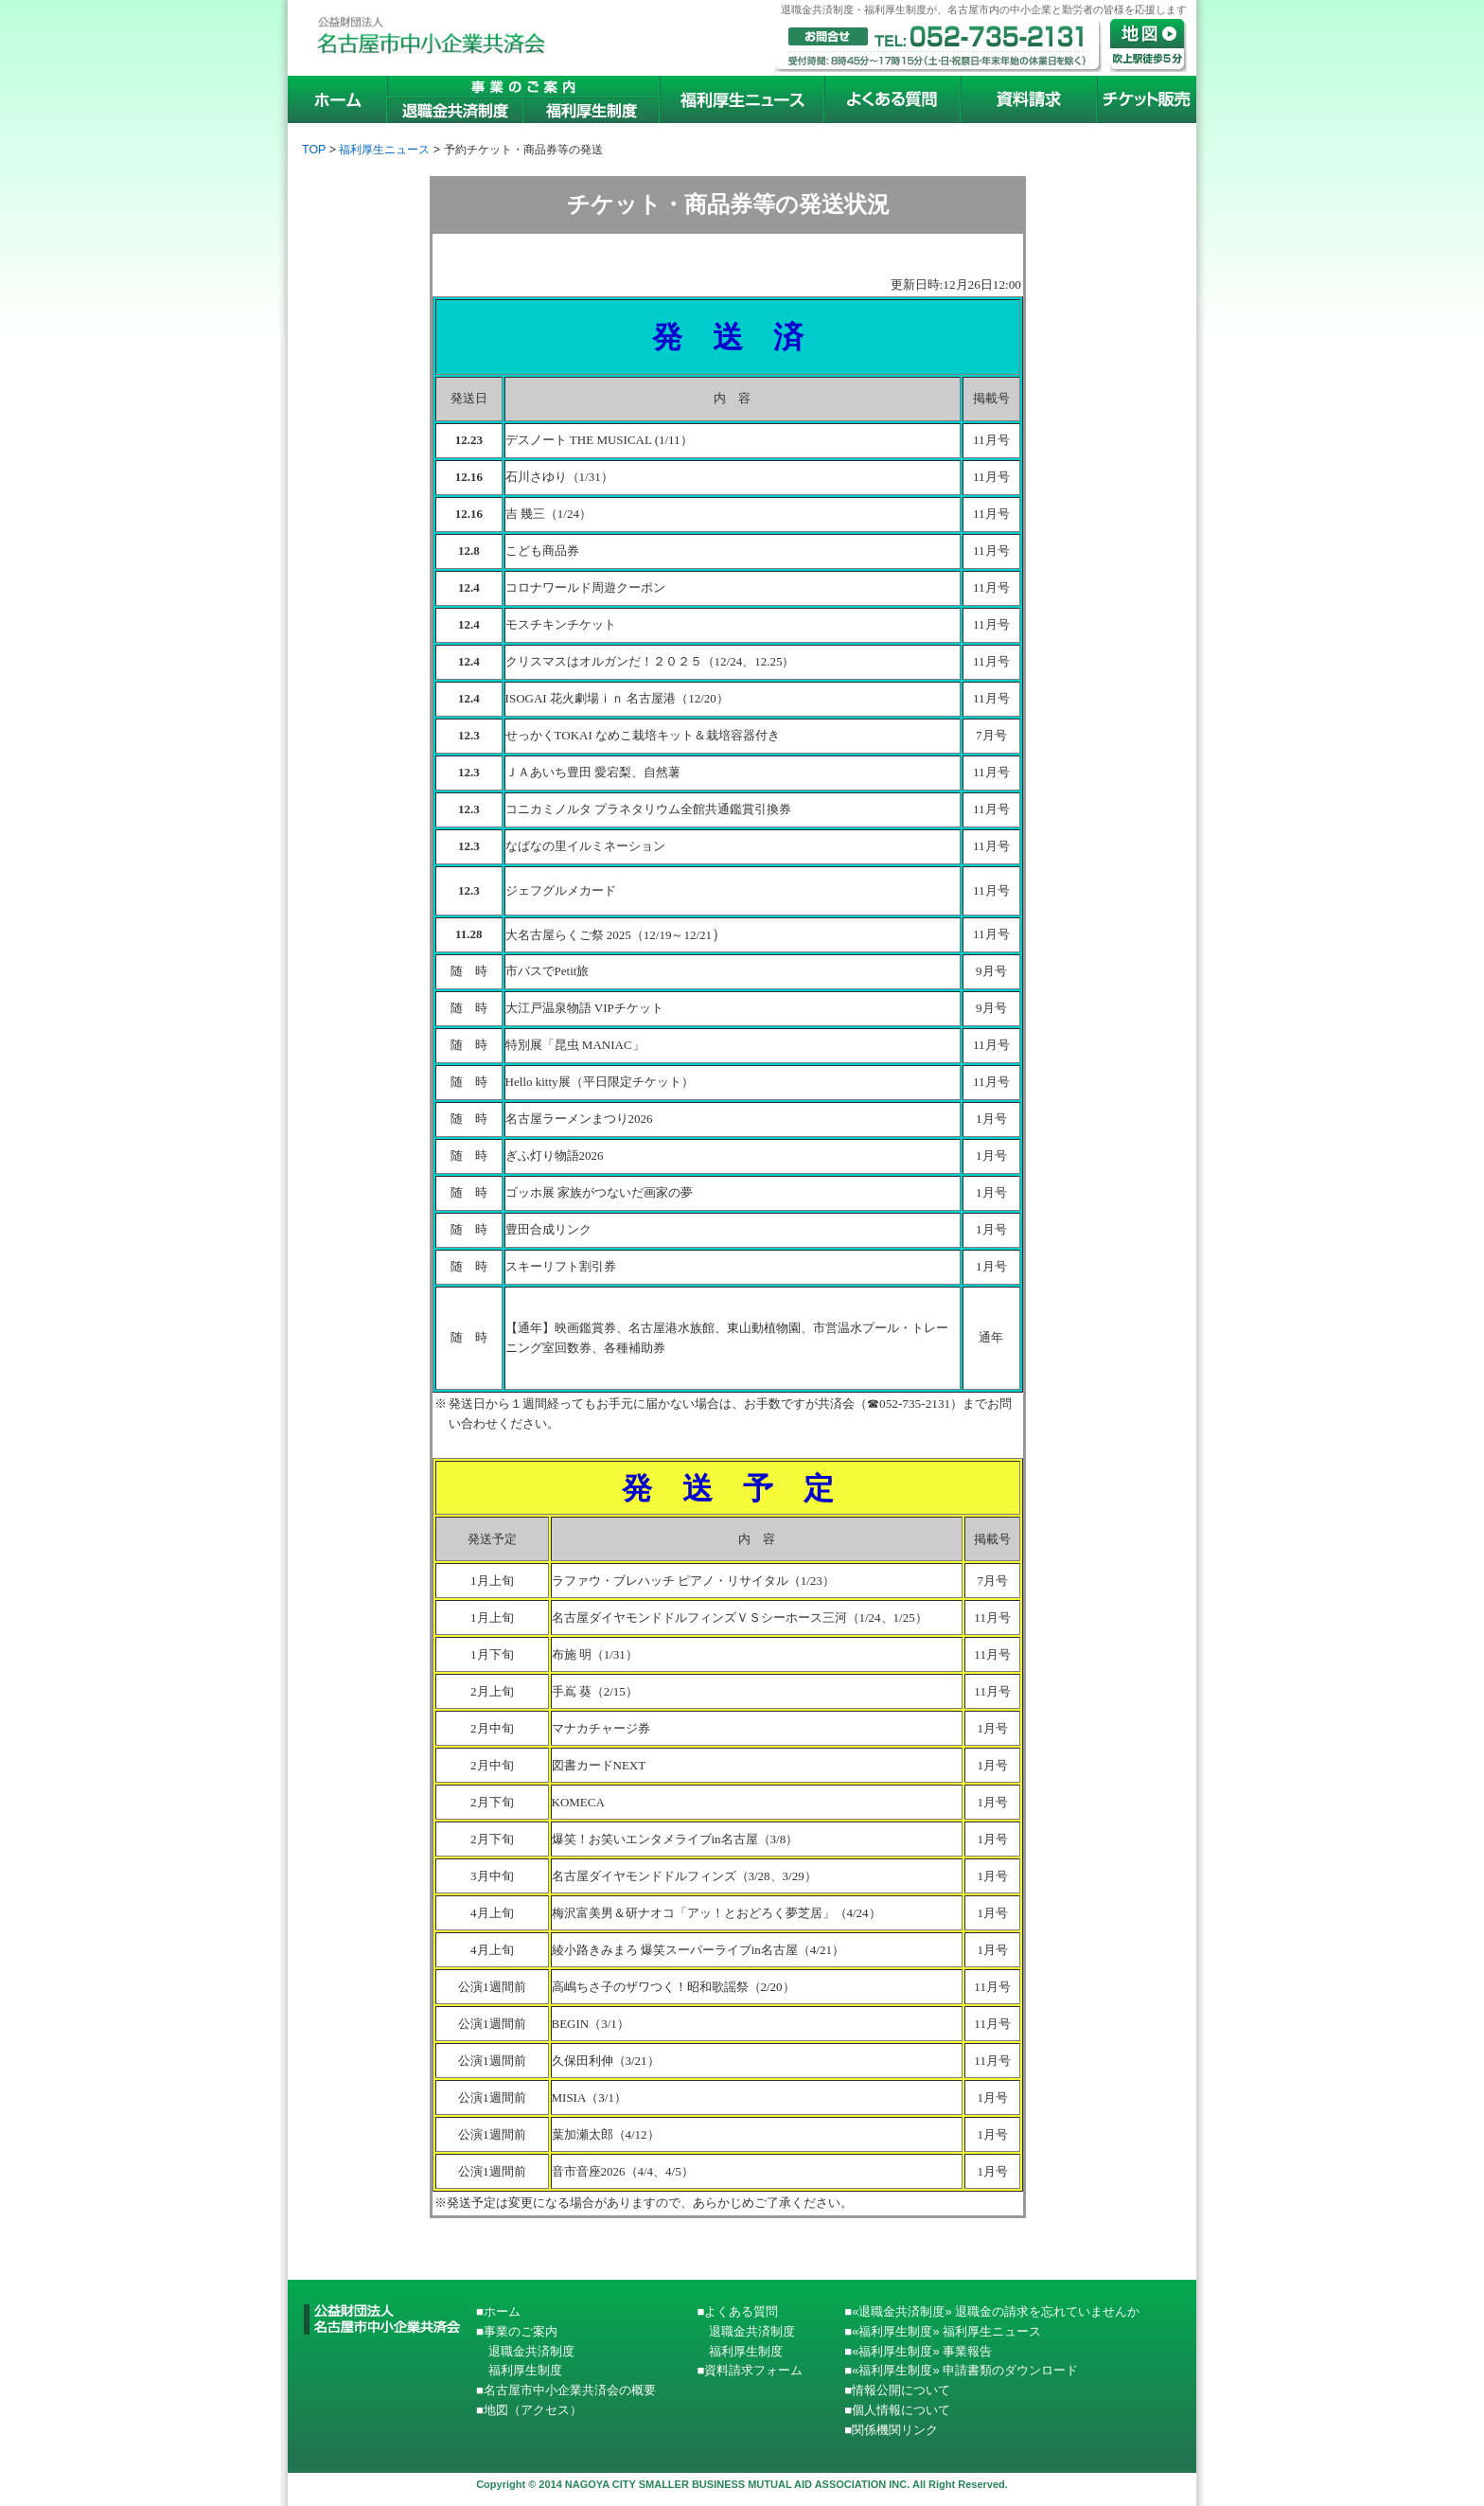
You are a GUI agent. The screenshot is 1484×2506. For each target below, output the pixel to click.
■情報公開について (897, 2390)
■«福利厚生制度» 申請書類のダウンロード (961, 2370)
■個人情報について (897, 2410)
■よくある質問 (737, 2311)
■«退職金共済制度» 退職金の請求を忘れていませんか (992, 2311)
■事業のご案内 (516, 2331)
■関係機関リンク (891, 2430)
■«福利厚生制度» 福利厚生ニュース (942, 2331)
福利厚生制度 (519, 2370)
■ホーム (498, 2311)
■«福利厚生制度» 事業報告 (918, 2351)
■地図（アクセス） (529, 2410)
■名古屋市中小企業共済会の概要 (566, 2390)
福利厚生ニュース (384, 149)
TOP (314, 149)
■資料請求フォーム (750, 2370)
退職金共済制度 (525, 2351)
